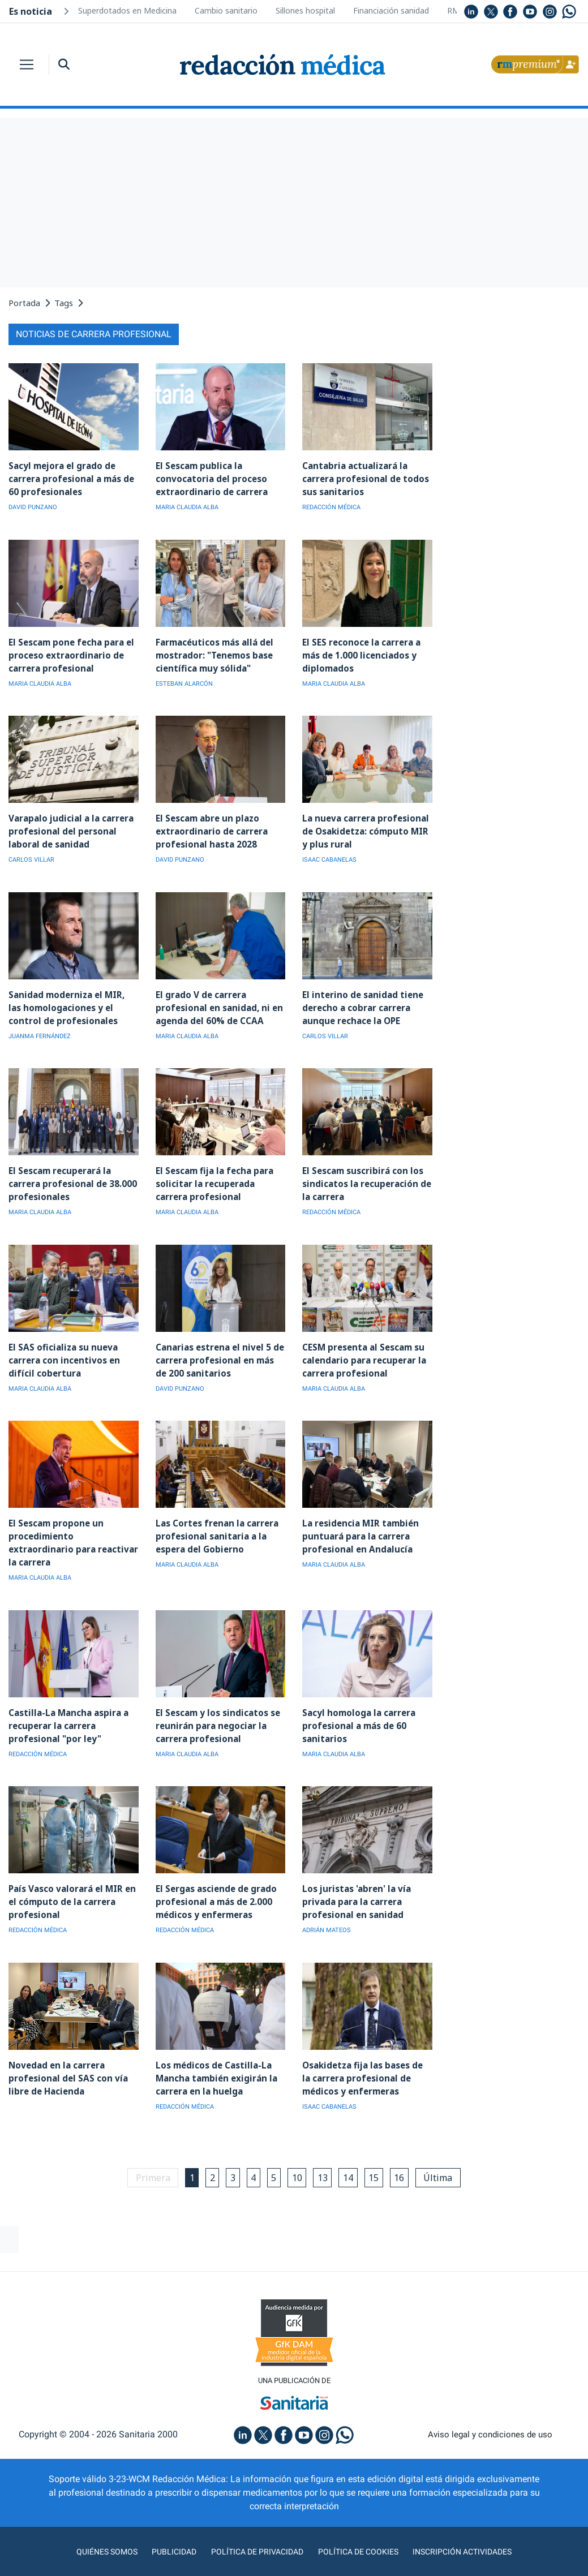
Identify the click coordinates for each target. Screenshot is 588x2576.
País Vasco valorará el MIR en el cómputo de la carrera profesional (70, 1881)
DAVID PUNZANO (32, 506)
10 (298, 2156)
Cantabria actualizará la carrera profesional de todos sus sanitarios (364, 478)
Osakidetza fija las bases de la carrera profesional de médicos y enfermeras (366, 2057)
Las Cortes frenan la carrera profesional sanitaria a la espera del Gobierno (216, 1530)
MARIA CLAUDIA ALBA (187, 506)
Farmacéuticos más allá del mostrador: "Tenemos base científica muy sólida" (214, 653)
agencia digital (249, 2564)
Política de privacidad (252, 2531)
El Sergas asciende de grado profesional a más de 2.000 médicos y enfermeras (215, 1881)
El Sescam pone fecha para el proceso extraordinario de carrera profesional (69, 653)
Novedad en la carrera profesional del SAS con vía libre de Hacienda (65, 2057)
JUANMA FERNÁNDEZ (39, 1033)
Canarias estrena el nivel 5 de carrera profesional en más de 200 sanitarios (220, 1355)
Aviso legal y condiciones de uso (490, 2414)
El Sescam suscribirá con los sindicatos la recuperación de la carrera (364, 1180)
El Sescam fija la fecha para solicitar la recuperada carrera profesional (213, 1180)
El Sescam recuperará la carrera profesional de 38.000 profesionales (71, 1180)
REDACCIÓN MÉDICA (331, 506)
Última (447, 2156)
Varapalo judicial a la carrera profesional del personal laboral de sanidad (69, 829)
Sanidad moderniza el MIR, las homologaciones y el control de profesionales (71, 1004)
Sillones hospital (305, 10)
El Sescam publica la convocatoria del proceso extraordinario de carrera (211, 478)
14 (352, 2156)
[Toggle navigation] (26, 64)
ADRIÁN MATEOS (326, 1909)
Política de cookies (361, 2531)
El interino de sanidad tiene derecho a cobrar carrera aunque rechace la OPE (360, 1004)
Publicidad (164, 2531)
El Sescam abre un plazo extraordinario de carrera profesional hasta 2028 (211, 829)
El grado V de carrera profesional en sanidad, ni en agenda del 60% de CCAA (216, 1004)
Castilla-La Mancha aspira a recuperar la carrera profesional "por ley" (66, 1706)
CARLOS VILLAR (31, 857)
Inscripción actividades (475, 2531)
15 (379, 2156)
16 (406, 2156)
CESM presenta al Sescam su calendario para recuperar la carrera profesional (362, 1355)
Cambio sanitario (226, 10)
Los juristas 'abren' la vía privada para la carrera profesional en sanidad (354, 1881)
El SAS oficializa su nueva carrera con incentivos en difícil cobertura (62, 1355)
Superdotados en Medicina (127, 10)
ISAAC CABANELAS (329, 857)
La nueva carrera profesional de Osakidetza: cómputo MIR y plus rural (364, 829)
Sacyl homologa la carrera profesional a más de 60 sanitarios (357, 1706)
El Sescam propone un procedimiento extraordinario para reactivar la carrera (73, 1530)
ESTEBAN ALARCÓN (184, 682)
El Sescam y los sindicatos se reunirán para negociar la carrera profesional (216, 1706)
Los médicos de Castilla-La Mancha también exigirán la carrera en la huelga (214, 2057)
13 (325, 2156)
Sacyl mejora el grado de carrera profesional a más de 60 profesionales (70, 478)
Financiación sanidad (391, 10)
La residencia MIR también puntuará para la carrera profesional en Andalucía (358, 1530)
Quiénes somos (92, 2531)
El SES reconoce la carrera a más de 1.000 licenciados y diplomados (360, 653)
